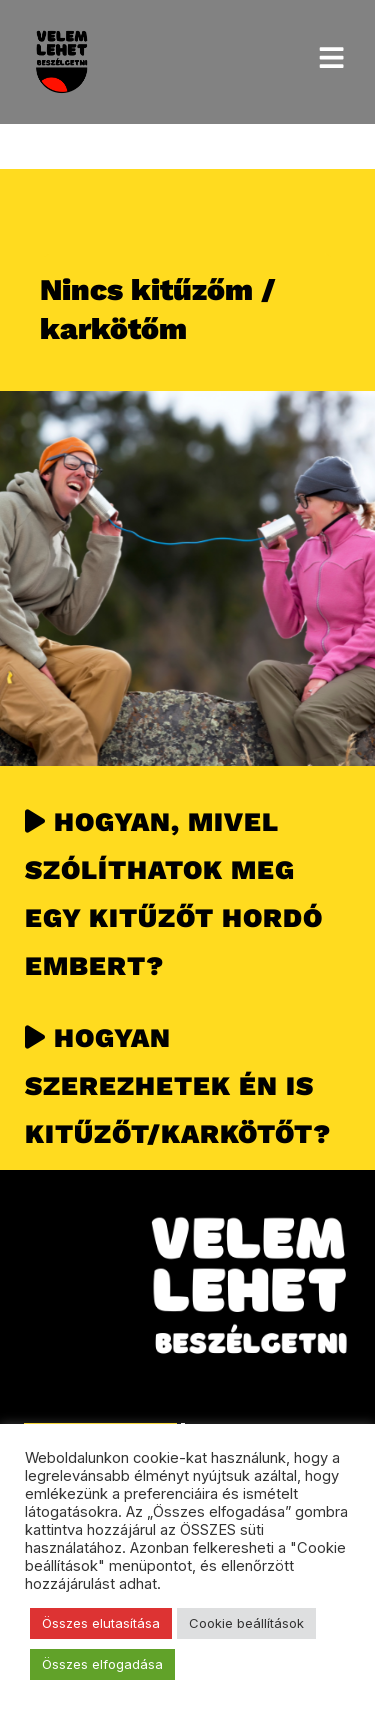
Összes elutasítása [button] (101, 1623)
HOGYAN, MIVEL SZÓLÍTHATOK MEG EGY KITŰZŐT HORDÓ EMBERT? (174, 893)
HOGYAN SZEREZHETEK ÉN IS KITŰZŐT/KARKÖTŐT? (178, 1085)
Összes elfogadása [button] (102, 1664)
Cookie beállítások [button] (246, 1623)
